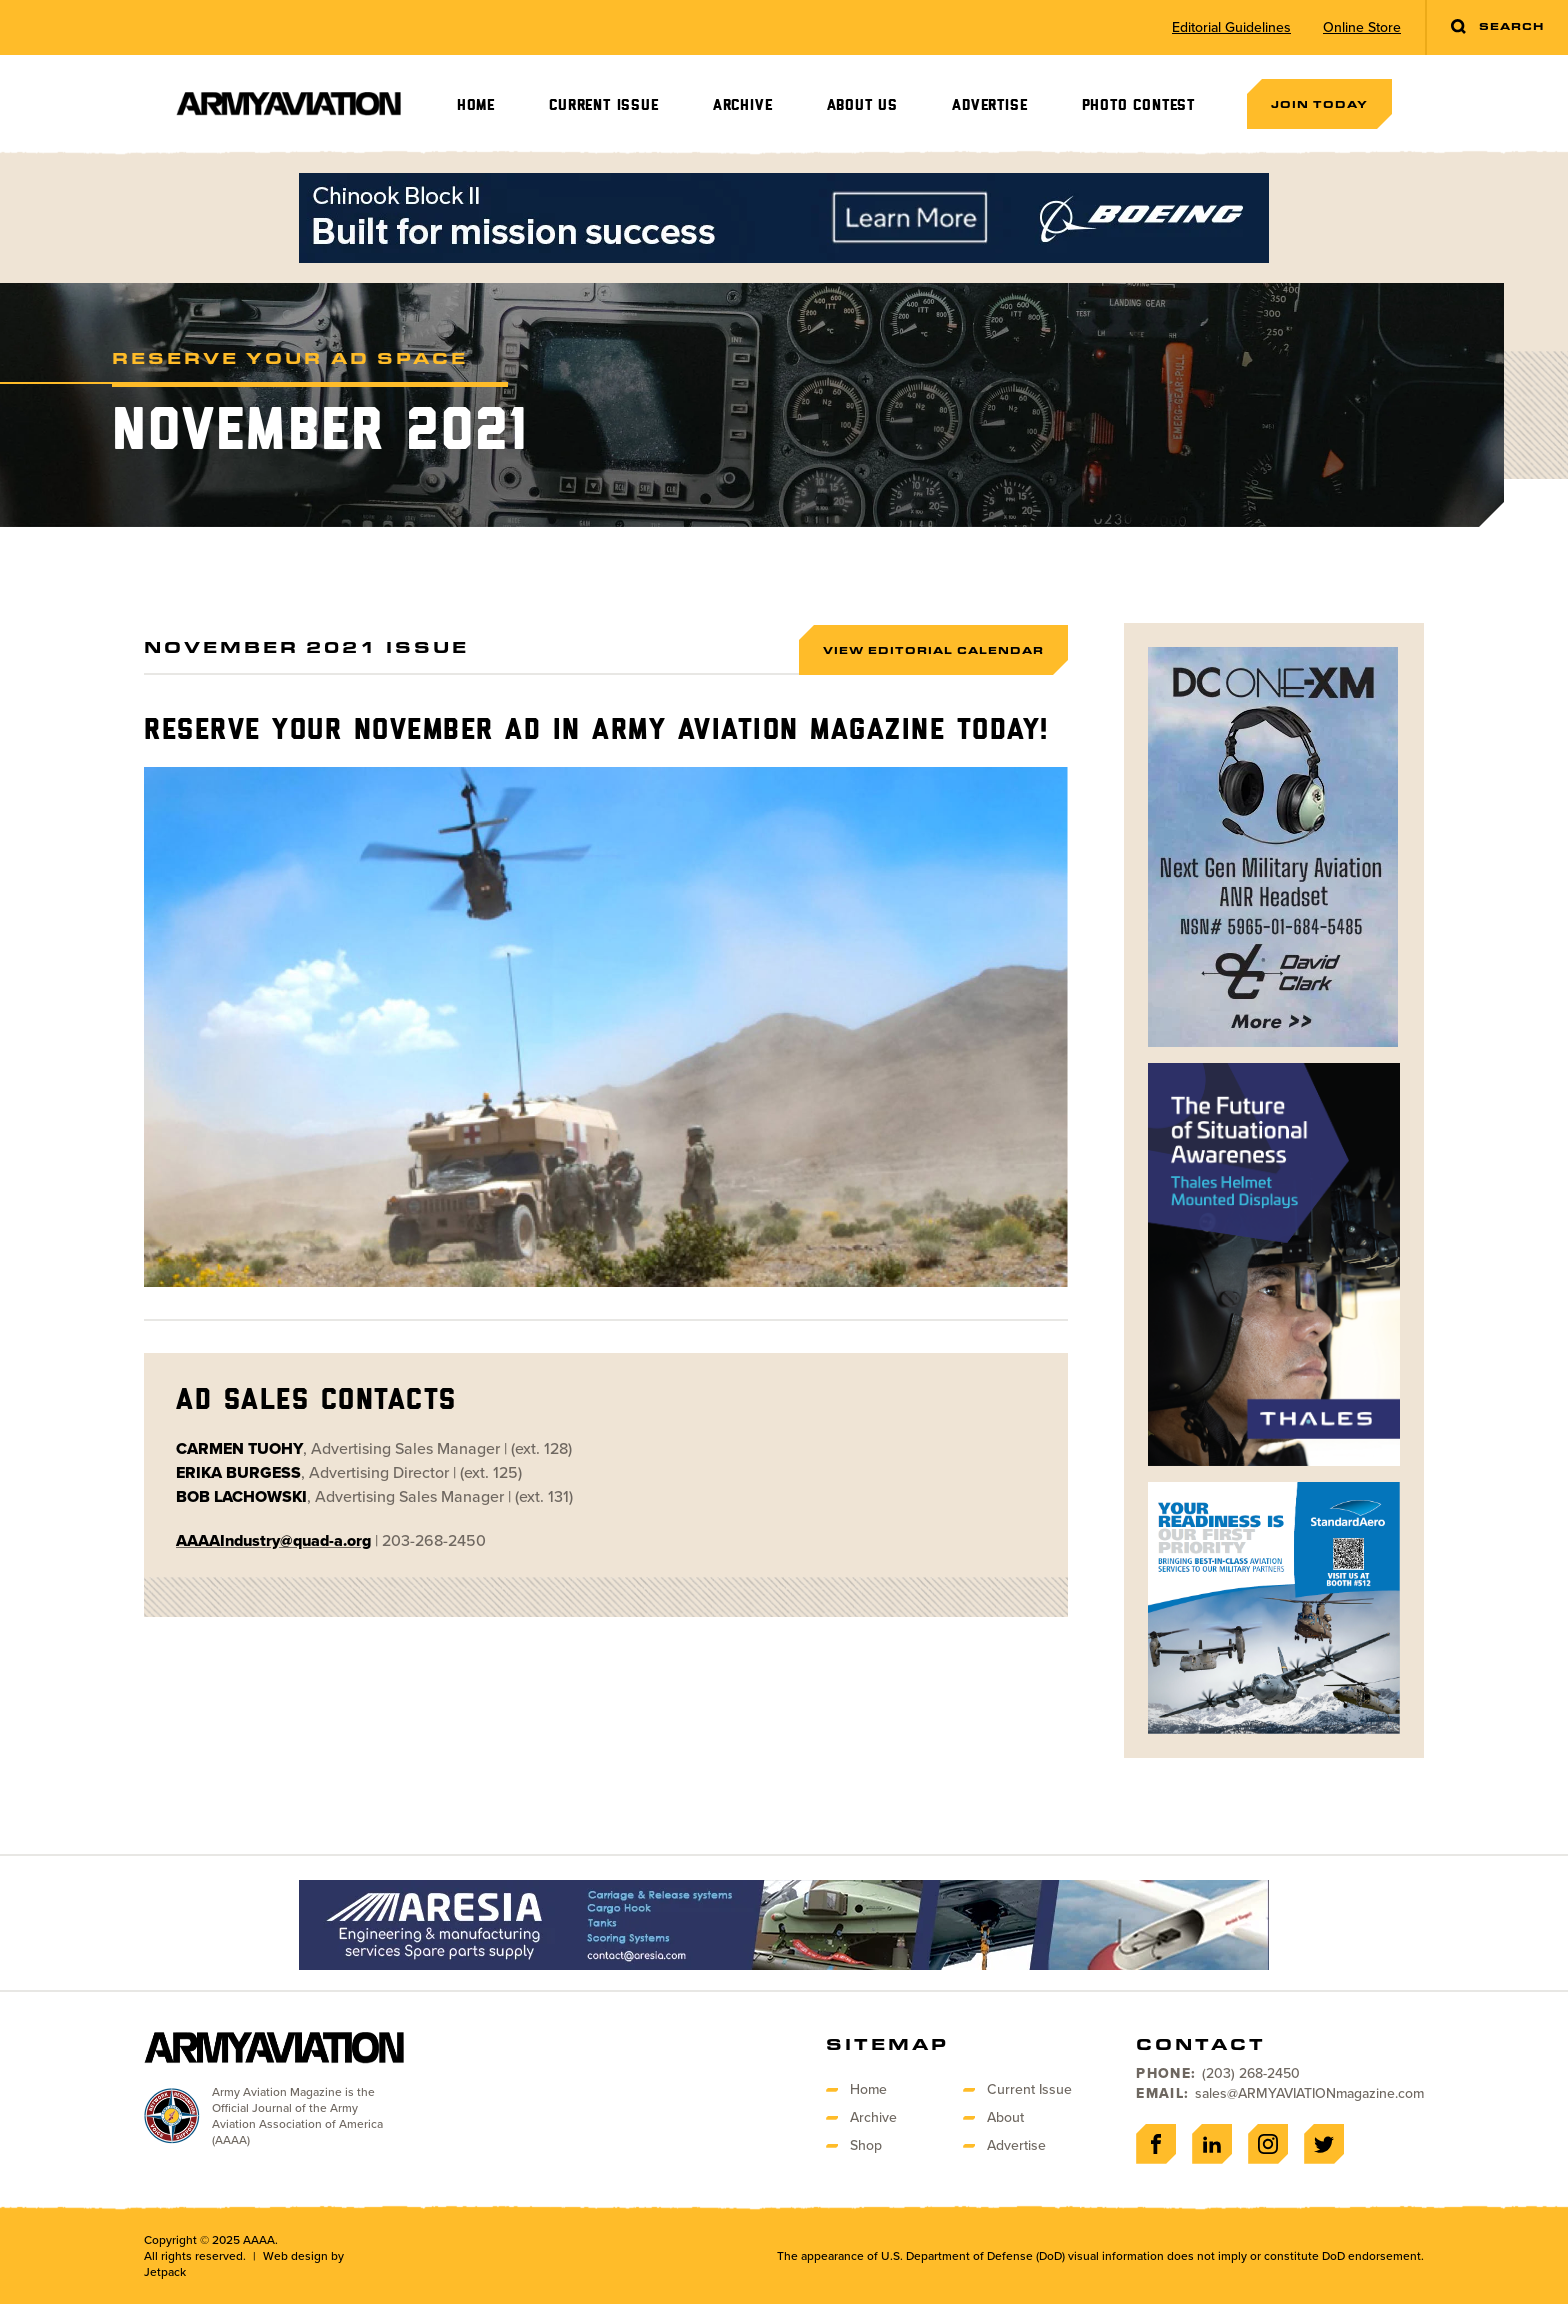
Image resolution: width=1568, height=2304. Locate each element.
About (1005, 2117)
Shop (866, 2145)
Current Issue (603, 105)
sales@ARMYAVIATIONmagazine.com (1309, 2093)
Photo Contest (1138, 105)
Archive (743, 105)
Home (476, 105)
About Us (862, 105)
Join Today (1319, 104)
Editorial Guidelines (1231, 28)
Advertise (989, 105)
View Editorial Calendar (933, 650)
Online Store (1362, 28)
